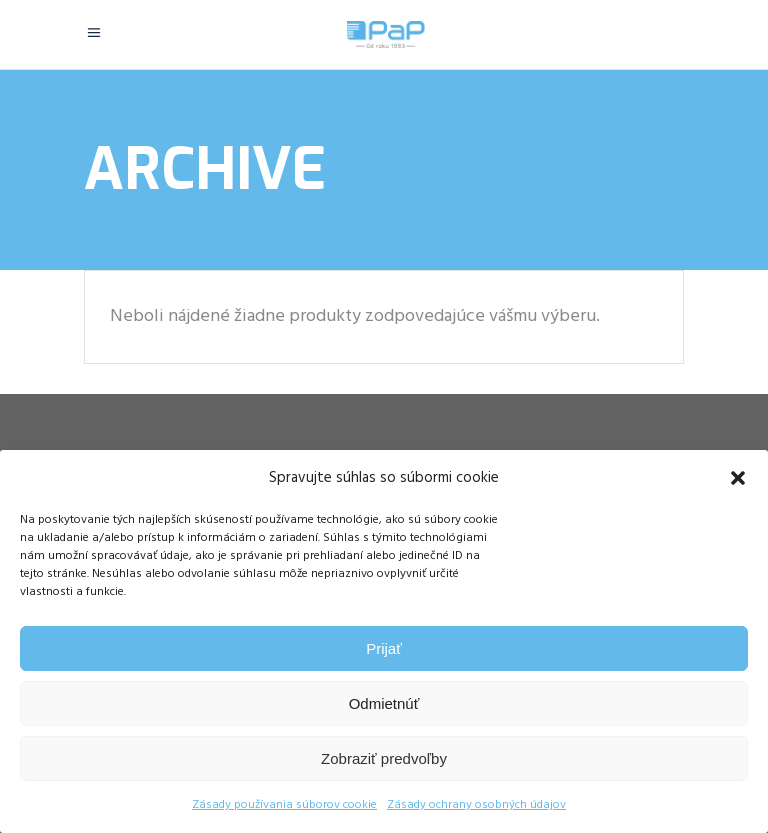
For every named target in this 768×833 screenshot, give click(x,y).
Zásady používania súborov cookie (284, 805)
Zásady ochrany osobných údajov (476, 805)
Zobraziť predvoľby (384, 758)
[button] (738, 478)
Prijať (384, 648)
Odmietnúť (384, 703)
